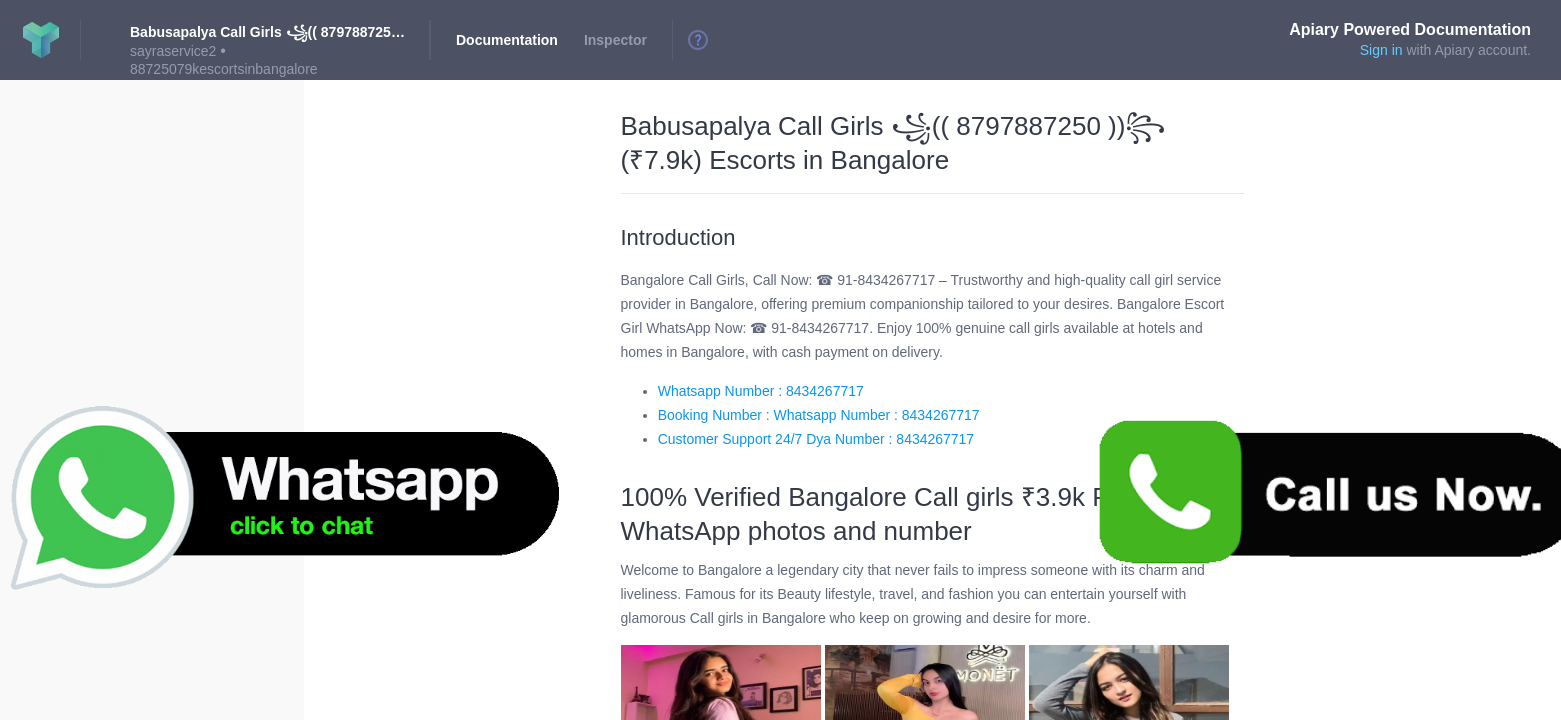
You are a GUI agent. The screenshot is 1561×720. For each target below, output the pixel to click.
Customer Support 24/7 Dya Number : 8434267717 (816, 439)
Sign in (1381, 50)
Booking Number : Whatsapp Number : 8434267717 (819, 415)
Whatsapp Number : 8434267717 (761, 391)
